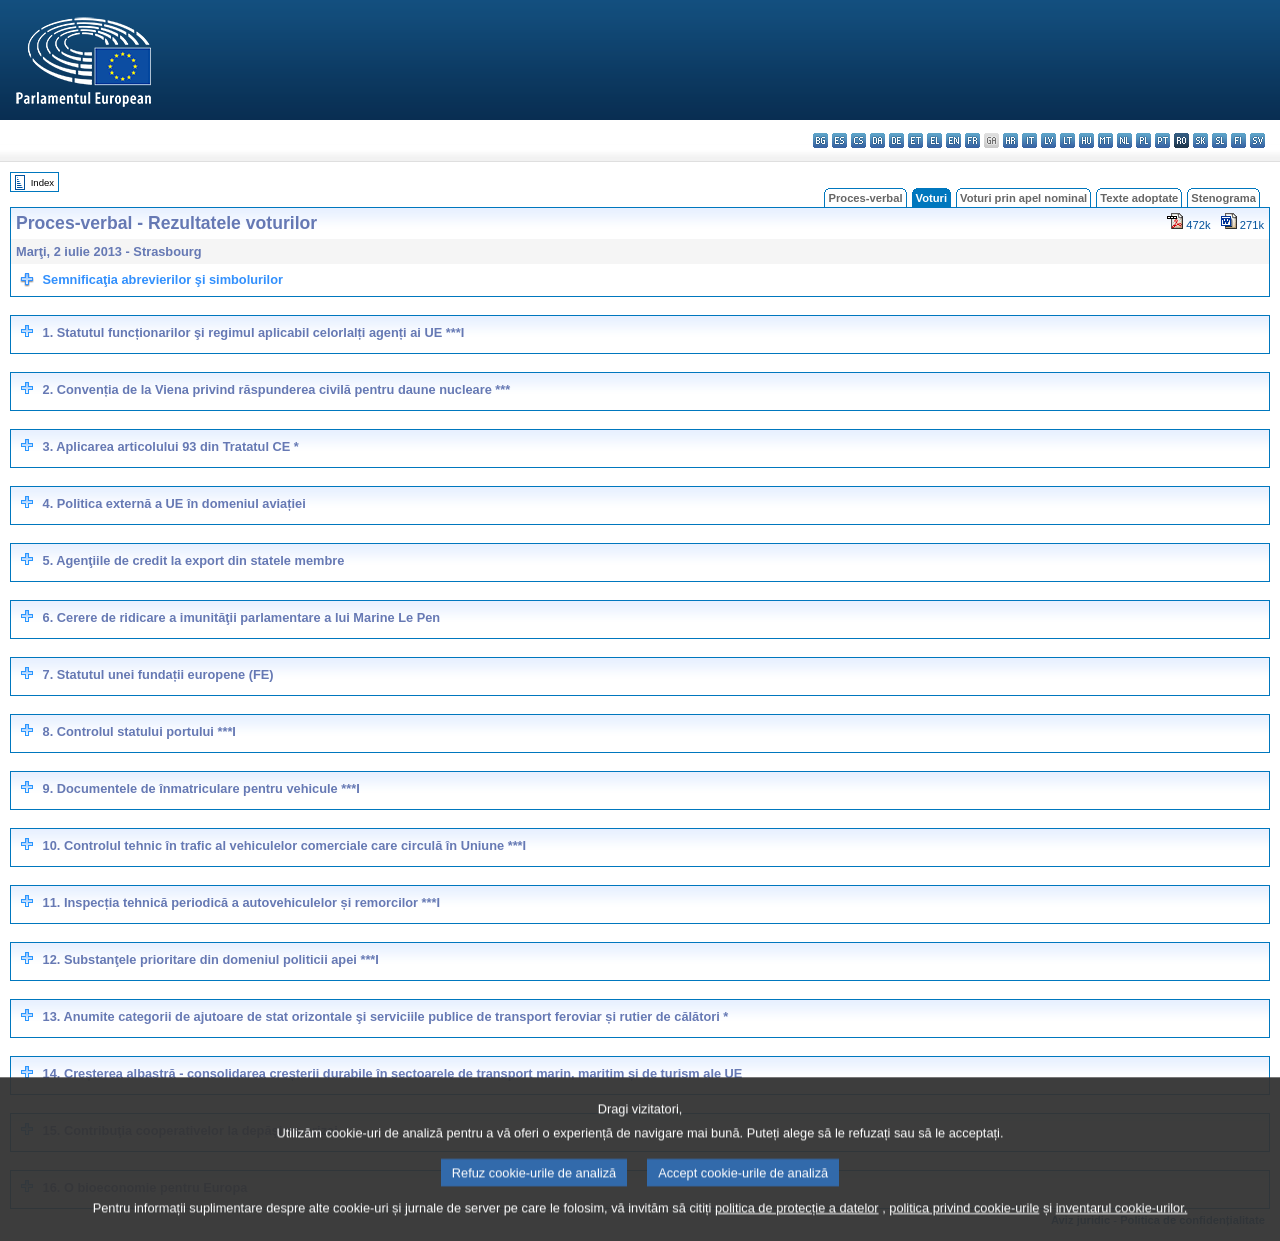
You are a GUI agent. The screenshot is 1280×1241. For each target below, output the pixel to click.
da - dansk (877, 140)
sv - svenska (1257, 140)
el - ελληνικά (934, 140)
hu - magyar (1086, 140)
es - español (839, 140)
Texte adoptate (1139, 198)
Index (42, 182)
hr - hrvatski (1010, 140)
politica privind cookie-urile (964, 1225)
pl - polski (1143, 140)
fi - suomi (1238, 140)
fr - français (972, 140)
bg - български (820, 140)
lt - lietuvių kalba (1067, 140)
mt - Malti (1105, 140)
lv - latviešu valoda (1048, 140)
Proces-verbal (865, 198)
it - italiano (1029, 140)
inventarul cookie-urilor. (1122, 1225)
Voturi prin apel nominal (1023, 198)
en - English (953, 140)
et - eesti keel (915, 140)
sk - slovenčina (1200, 140)
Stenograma (1223, 198)
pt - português (1162, 140)
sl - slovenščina (1219, 140)
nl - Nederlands (1124, 140)
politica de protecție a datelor (797, 1225)
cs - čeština (858, 140)
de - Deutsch (896, 140)
